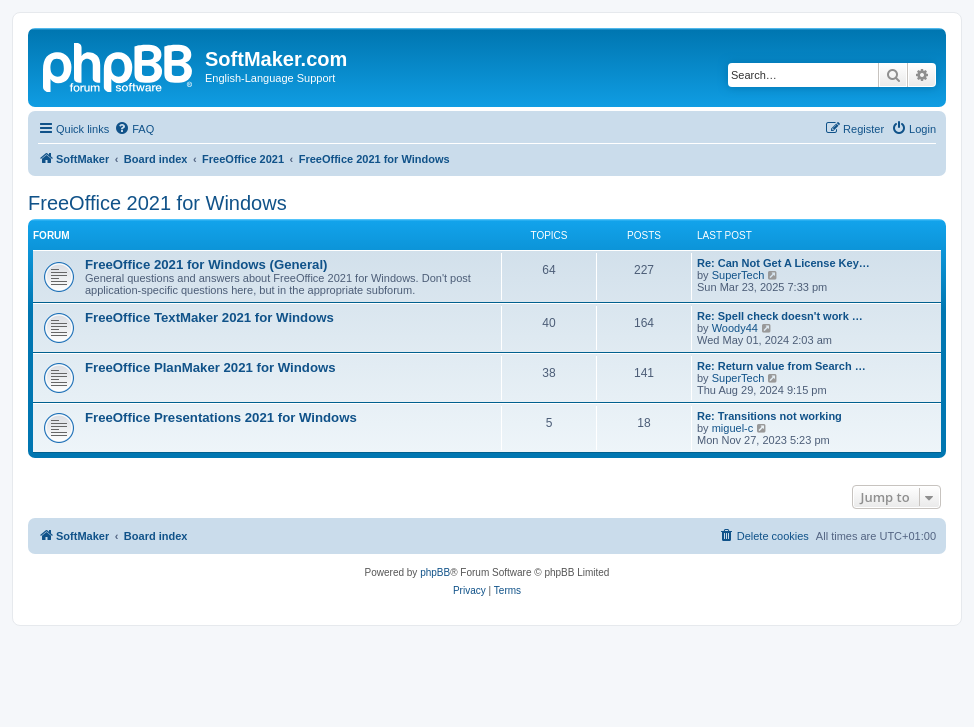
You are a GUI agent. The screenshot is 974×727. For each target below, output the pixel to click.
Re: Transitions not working (769, 416)
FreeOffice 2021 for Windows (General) (206, 264)
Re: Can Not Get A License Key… (783, 263)
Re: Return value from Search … (781, 366)
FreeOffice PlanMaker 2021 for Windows (210, 367)
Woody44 (735, 328)
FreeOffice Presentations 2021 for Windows (221, 417)
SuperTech (738, 275)
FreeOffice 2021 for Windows (157, 203)
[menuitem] (134, 129)
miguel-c (733, 428)
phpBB (435, 572)
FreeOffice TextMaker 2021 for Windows (209, 317)
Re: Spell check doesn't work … (780, 316)
